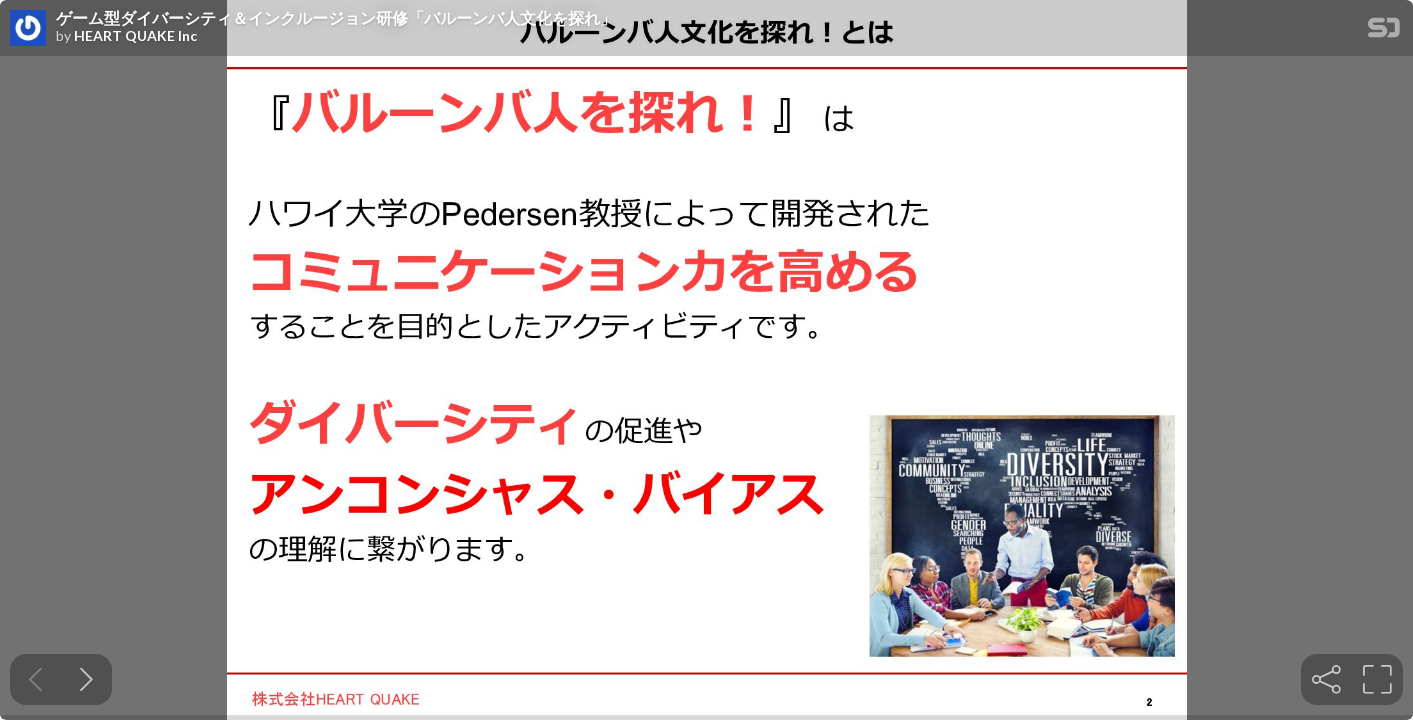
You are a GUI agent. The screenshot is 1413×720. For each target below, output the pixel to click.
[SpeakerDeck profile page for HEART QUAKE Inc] (28, 29)
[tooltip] (1326, 679)
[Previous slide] (35, 679)
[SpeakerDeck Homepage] (1384, 31)
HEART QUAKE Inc (135, 36)
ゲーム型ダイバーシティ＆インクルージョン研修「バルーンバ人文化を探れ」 (336, 18)
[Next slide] (86, 679)
